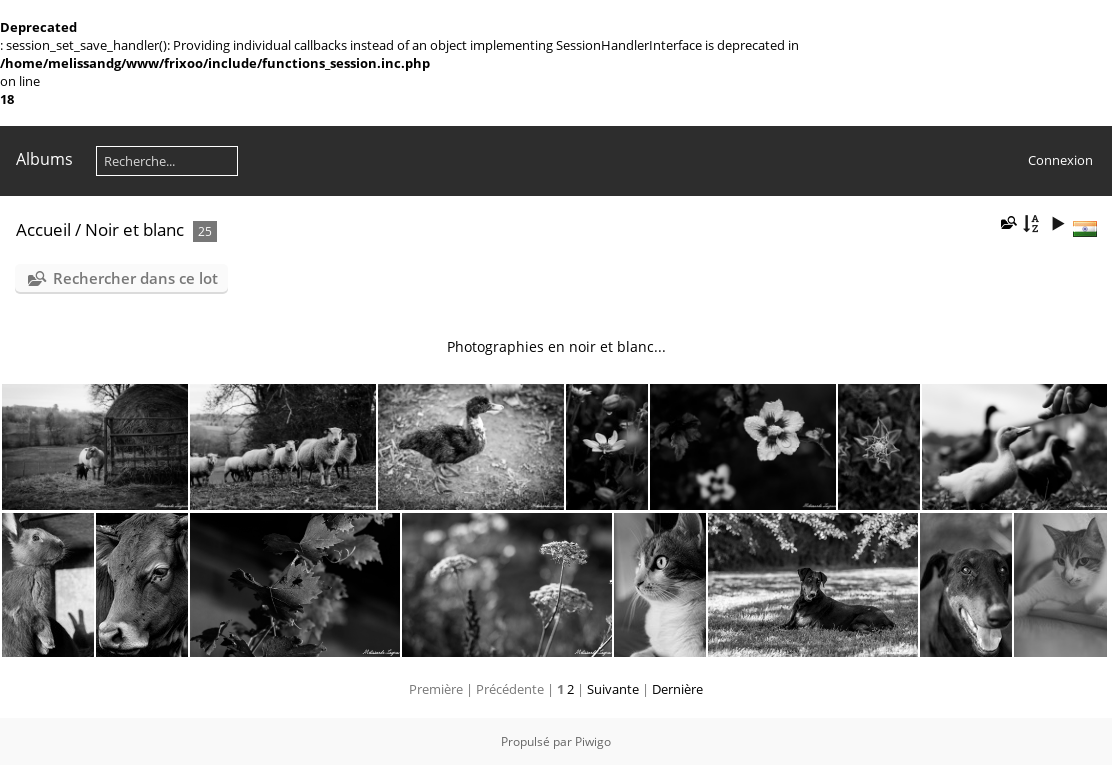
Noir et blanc (134, 229)
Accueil (43, 229)
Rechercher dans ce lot (135, 278)
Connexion (1060, 160)
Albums (44, 159)
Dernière (677, 689)
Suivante (613, 689)
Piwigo (593, 741)
